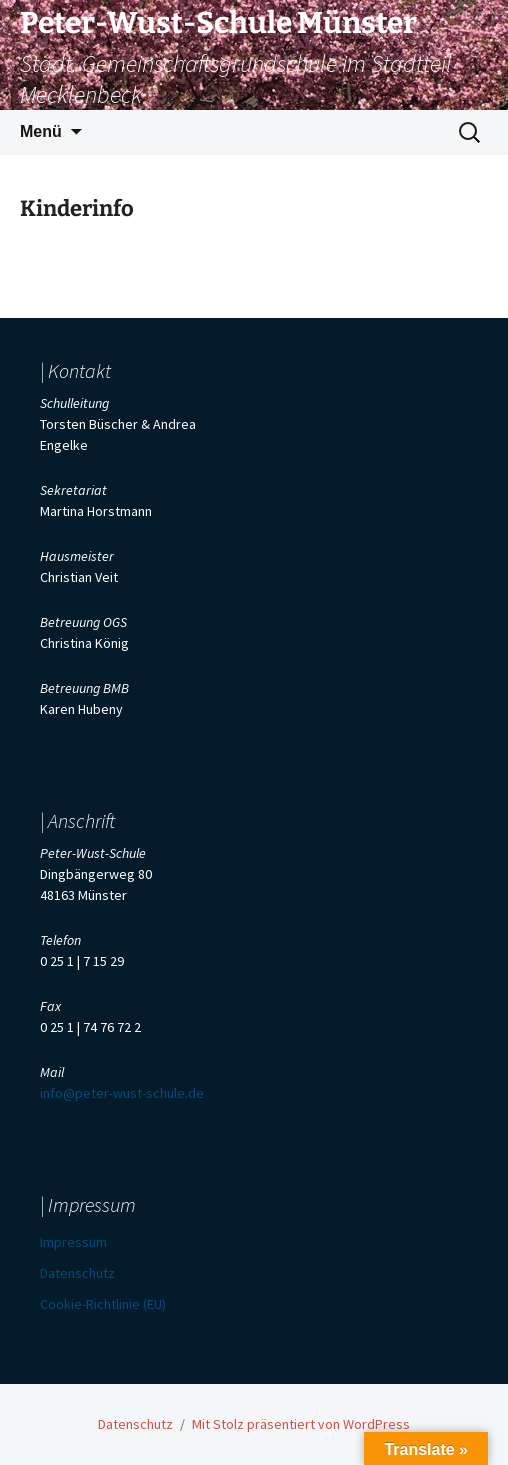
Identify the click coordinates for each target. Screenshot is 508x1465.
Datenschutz (77, 1273)
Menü (41, 131)
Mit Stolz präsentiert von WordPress (301, 1424)
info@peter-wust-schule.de (122, 1093)
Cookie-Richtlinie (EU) (103, 1304)
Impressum (73, 1242)
